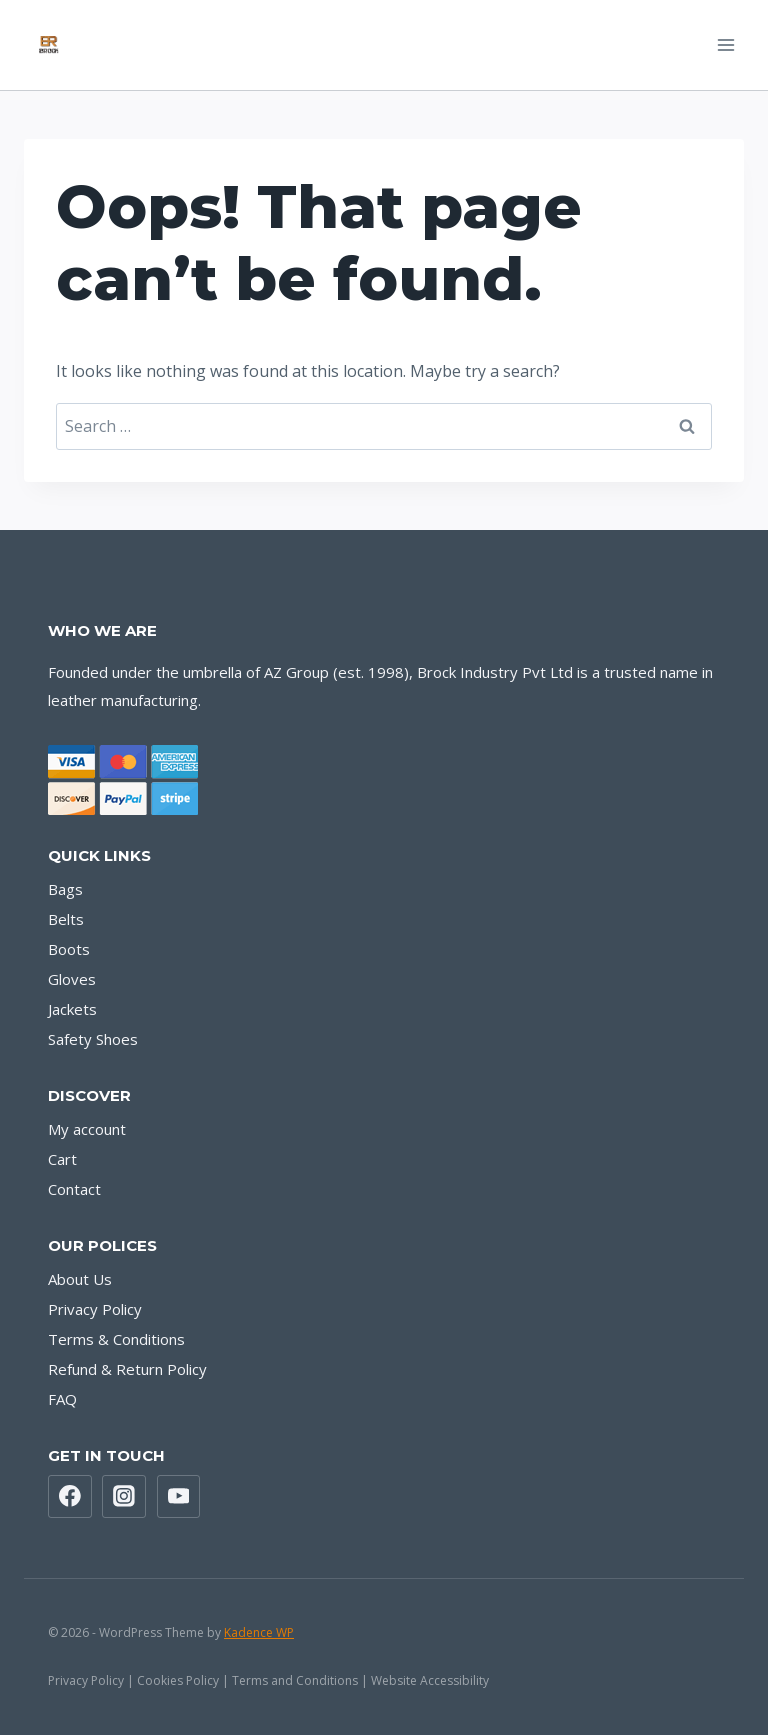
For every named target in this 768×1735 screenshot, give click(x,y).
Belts (66, 919)
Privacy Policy (95, 1309)
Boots (69, 949)
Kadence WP (259, 1632)
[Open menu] (725, 44)
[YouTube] (179, 1497)
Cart (62, 1159)
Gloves (72, 979)
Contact (74, 1189)
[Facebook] (70, 1497)
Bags (65, 889)
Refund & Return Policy (127, 1369)
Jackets (72, 1009)
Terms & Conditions (116, 1339)
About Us (80, 1279)
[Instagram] (124, 1497)
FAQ (62, 1399)
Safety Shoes (93, 1039)
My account (87, 1129)
